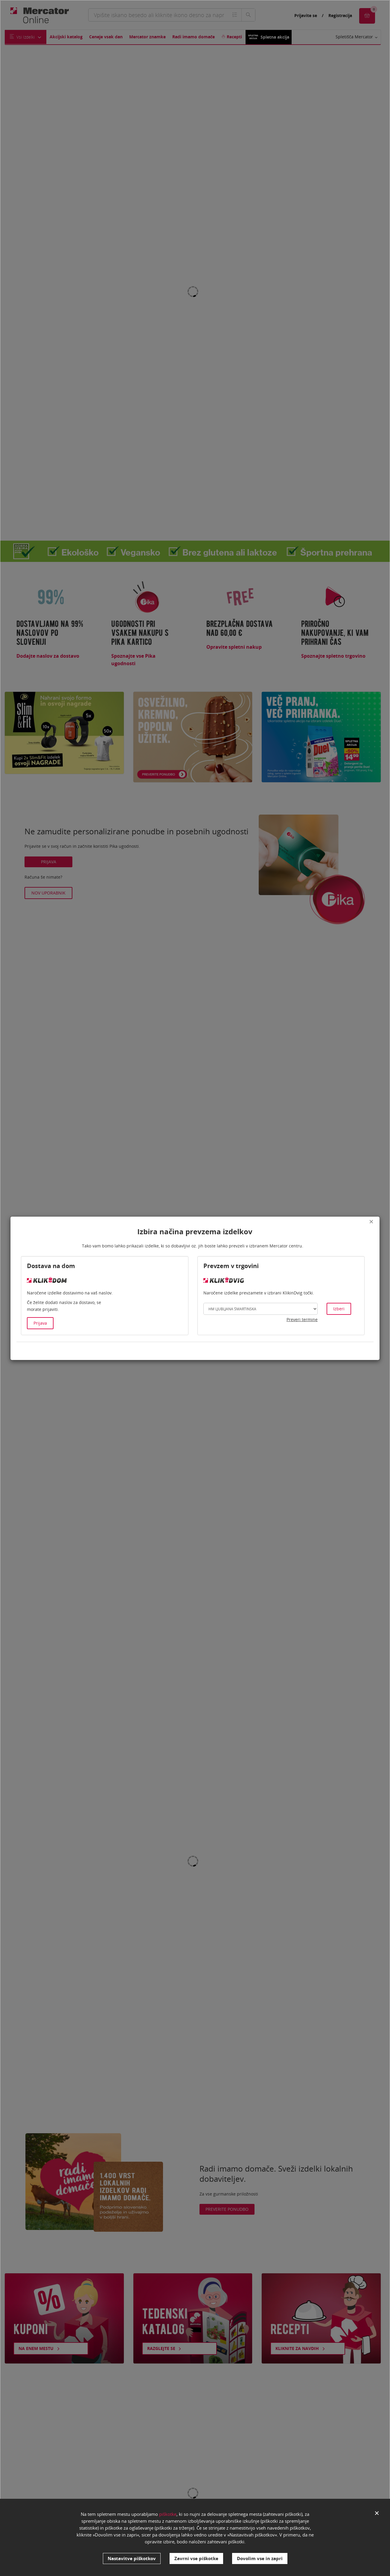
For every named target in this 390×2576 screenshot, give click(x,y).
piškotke (167, 2514)
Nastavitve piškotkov (132, 2558)
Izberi (339, 1308)
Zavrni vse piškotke (196, 2558)
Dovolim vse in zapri (260, 2558)
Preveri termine (302, 1319)
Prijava (40, 1323)
